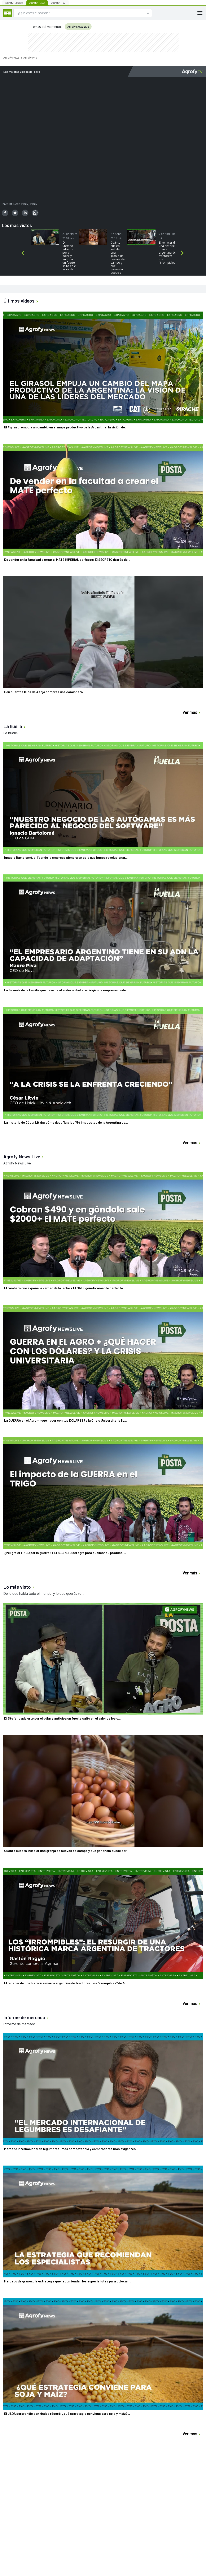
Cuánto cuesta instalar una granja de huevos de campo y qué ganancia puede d (118, 257)
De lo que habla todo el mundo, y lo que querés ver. (43, 1593)
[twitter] (15, 213)
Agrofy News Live (78, 26)
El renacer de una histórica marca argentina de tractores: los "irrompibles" (167, 252)
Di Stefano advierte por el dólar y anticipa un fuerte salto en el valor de (69, 256)
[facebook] (5, 213)
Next (183, 260)
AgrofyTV (29, 57)
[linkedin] (25, 213)
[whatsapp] (35, 213)
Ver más (192, 712)
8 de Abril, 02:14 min (117, 236)
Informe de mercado (19, 2024)
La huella (10, 733)
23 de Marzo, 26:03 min (70, 236)
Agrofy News (11, 57)
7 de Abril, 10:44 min (168, 236)
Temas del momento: (46, 26)
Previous (24, 260)
